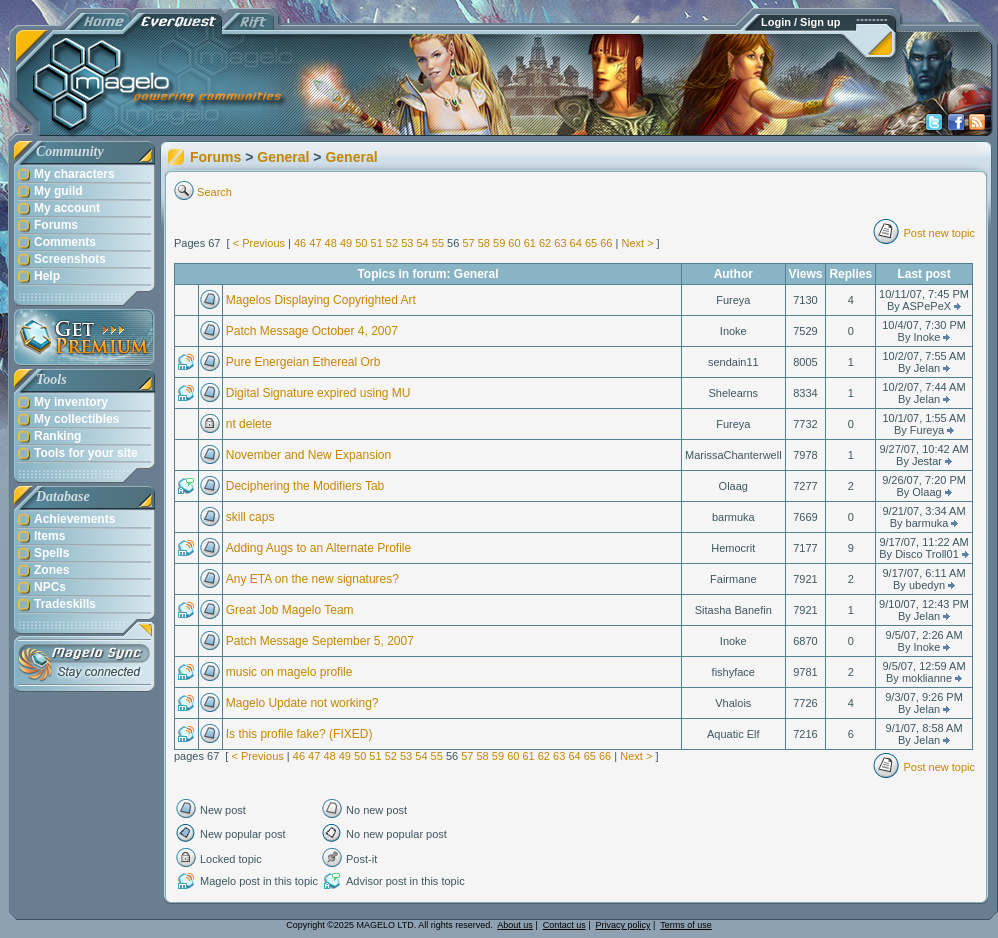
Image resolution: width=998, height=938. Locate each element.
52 (392, 243)
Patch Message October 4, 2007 (312, 331)
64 (576, 243)
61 (530, 243)
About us (515, 925)
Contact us (564, 925)
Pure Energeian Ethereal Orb (303, 362)
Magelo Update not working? (302, 703)
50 (361, 243)
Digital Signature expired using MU (318, 393)
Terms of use (686, 925)
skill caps (250, 517)
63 (560, 243)
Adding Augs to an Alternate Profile (318, 548)
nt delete (249, 424)
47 (315, 243)
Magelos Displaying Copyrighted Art (321, 300)
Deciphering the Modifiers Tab (305, 486)
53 (407, 243)
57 (468, 243)
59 (499, 243)
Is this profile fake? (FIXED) (299, 734)
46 (300, 243)
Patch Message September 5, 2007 (320, 641)
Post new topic (939, 233)
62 (545, 243)
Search (214, 192)
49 (346, 243)
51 (377, 243)
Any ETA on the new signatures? (312, 579)
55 (438, 243)
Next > (637, 243)
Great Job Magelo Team (290, 610)
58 (484, 243)
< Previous (259, 243)
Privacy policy (623, 925)
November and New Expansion (308, 455)
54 (422, 243)
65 (591, 243)
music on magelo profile (289, 672)
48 (331, 243)
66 (606, 243)
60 (514, 243)
